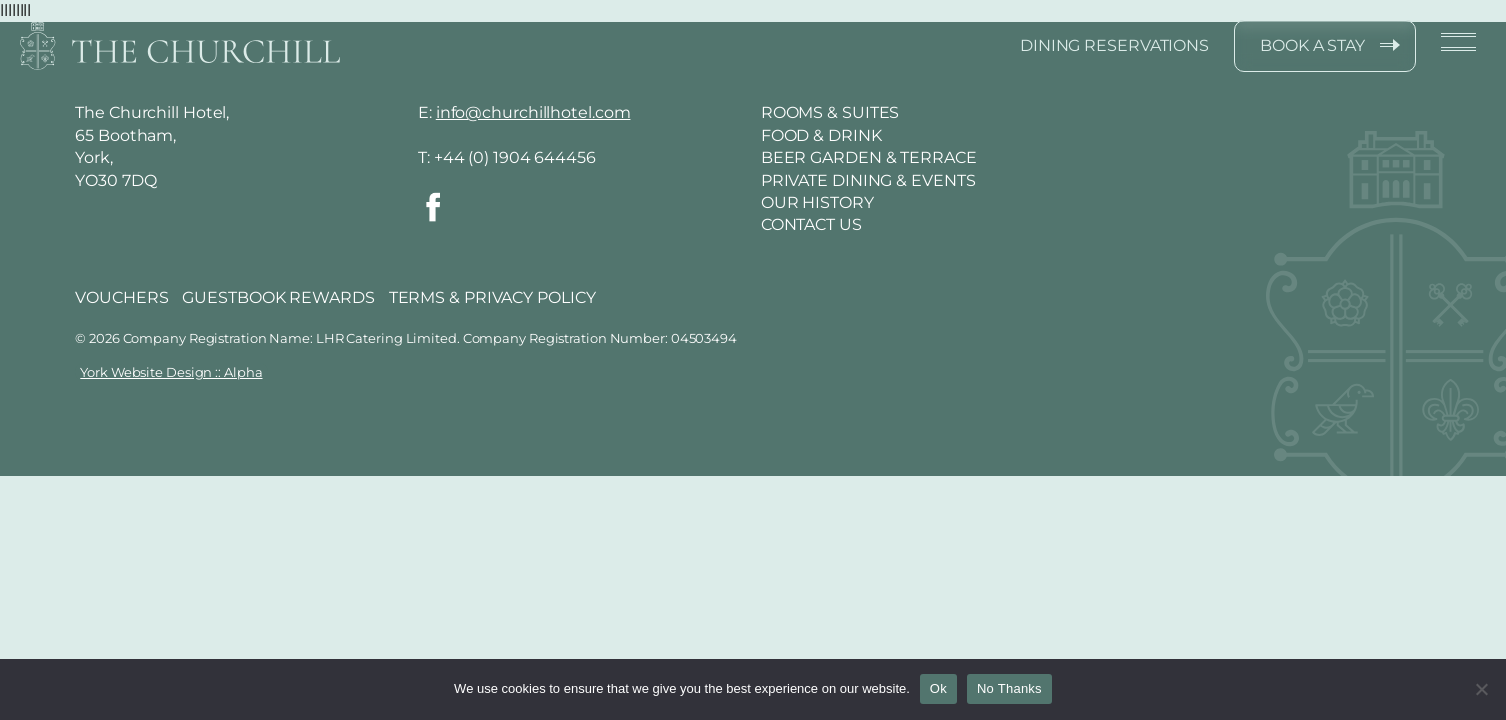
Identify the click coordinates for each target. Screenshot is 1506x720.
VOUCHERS (121, 297)
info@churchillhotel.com (533, 112)
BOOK (1312, 45)
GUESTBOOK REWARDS (278, 297)
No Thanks (1009, 688)
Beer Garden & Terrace (869, 157)
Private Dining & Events (868, 180)
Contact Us (811, 224)
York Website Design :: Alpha (171, 372)
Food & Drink (821, 135)
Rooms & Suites (830, 112)
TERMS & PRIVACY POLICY (492, 297)
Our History (817, 202)
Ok (938, 688)
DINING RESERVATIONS (1114, 45)
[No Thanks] (1481, 689)
